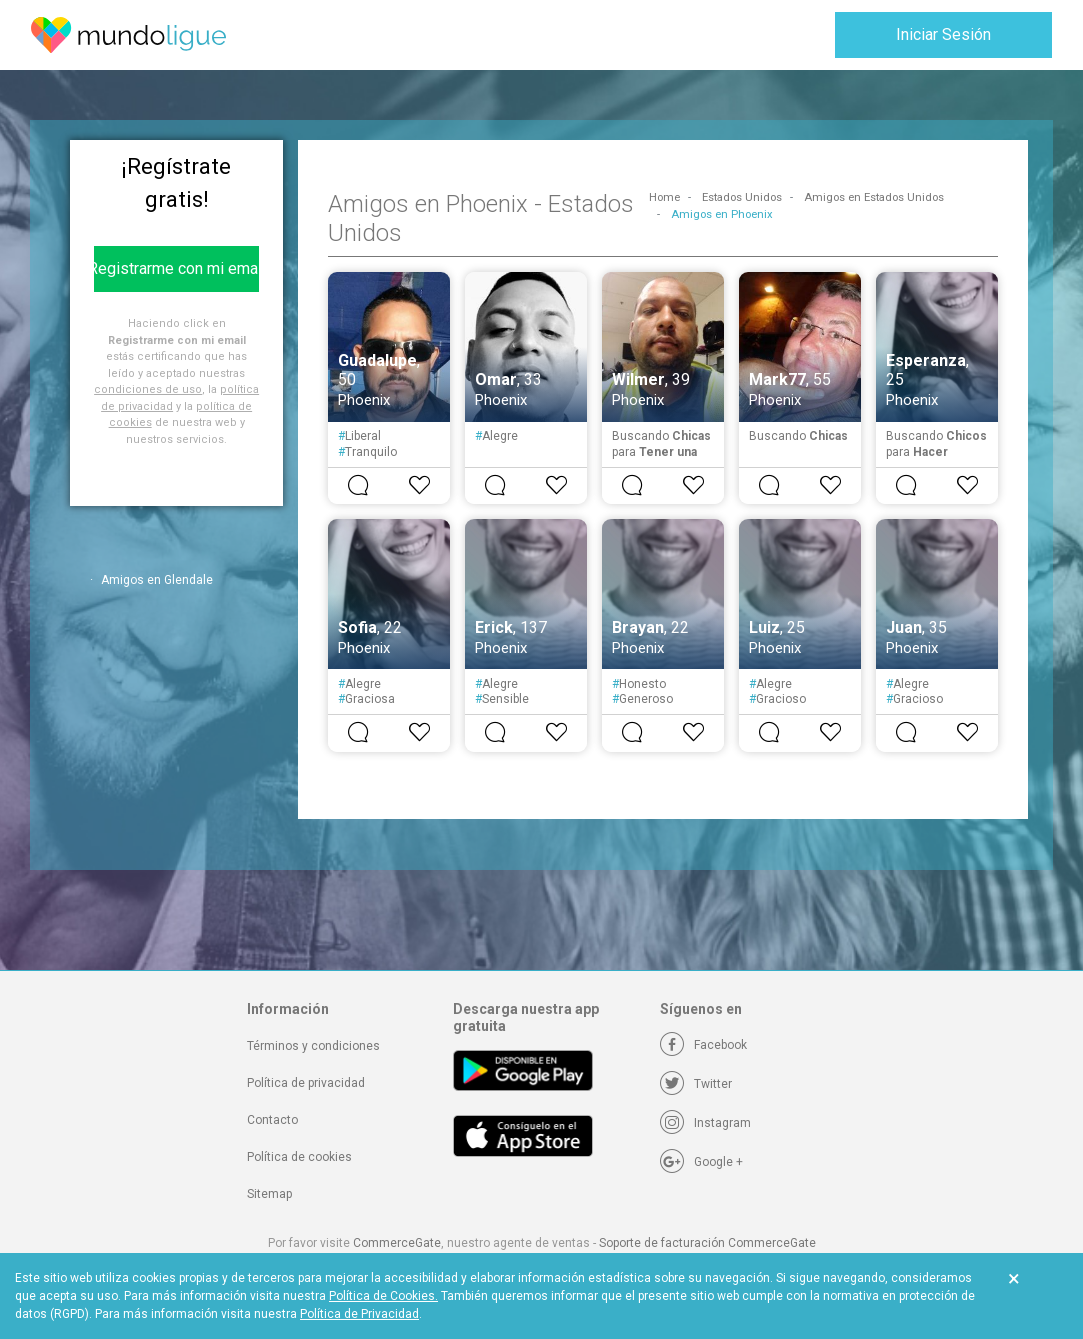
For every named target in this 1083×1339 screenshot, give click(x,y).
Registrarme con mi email (176, 268)
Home (664, 197)
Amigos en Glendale (157, 580)
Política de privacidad (306, 1083)
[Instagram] (705, 1123)
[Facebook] (703, 1045)
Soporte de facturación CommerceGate (707, 1243)
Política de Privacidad (359, 1314)
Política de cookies (299, 1157)
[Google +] (701, 1162)
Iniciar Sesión (943, 34)
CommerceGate (397, 1243)
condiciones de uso (148, 389)
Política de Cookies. (383, 1296)
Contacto (272, 1120)
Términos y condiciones (313, 1046)
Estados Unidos (742, 197)
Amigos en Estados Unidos (874, 197)
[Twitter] (696, 1084)
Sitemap (269, 1194)
